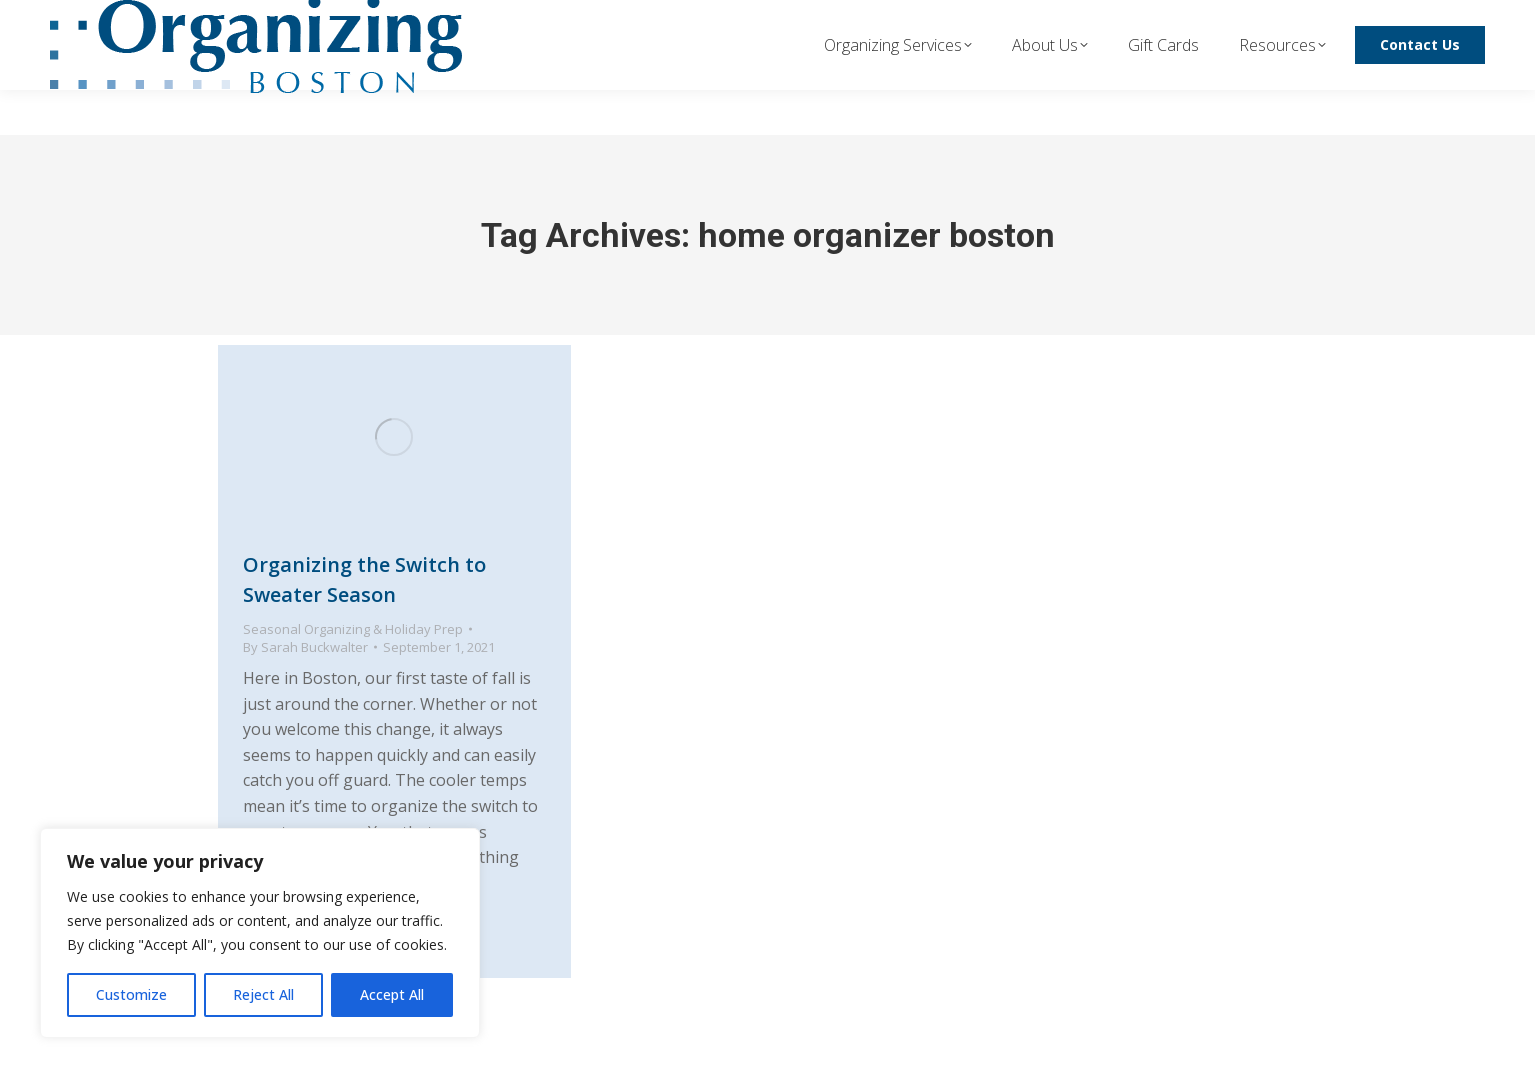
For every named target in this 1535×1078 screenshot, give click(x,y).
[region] (260, 933)
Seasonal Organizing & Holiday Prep (353, 629)
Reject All (263, 994)
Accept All (392, 994)
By (305, 647)
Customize (131, 994)
